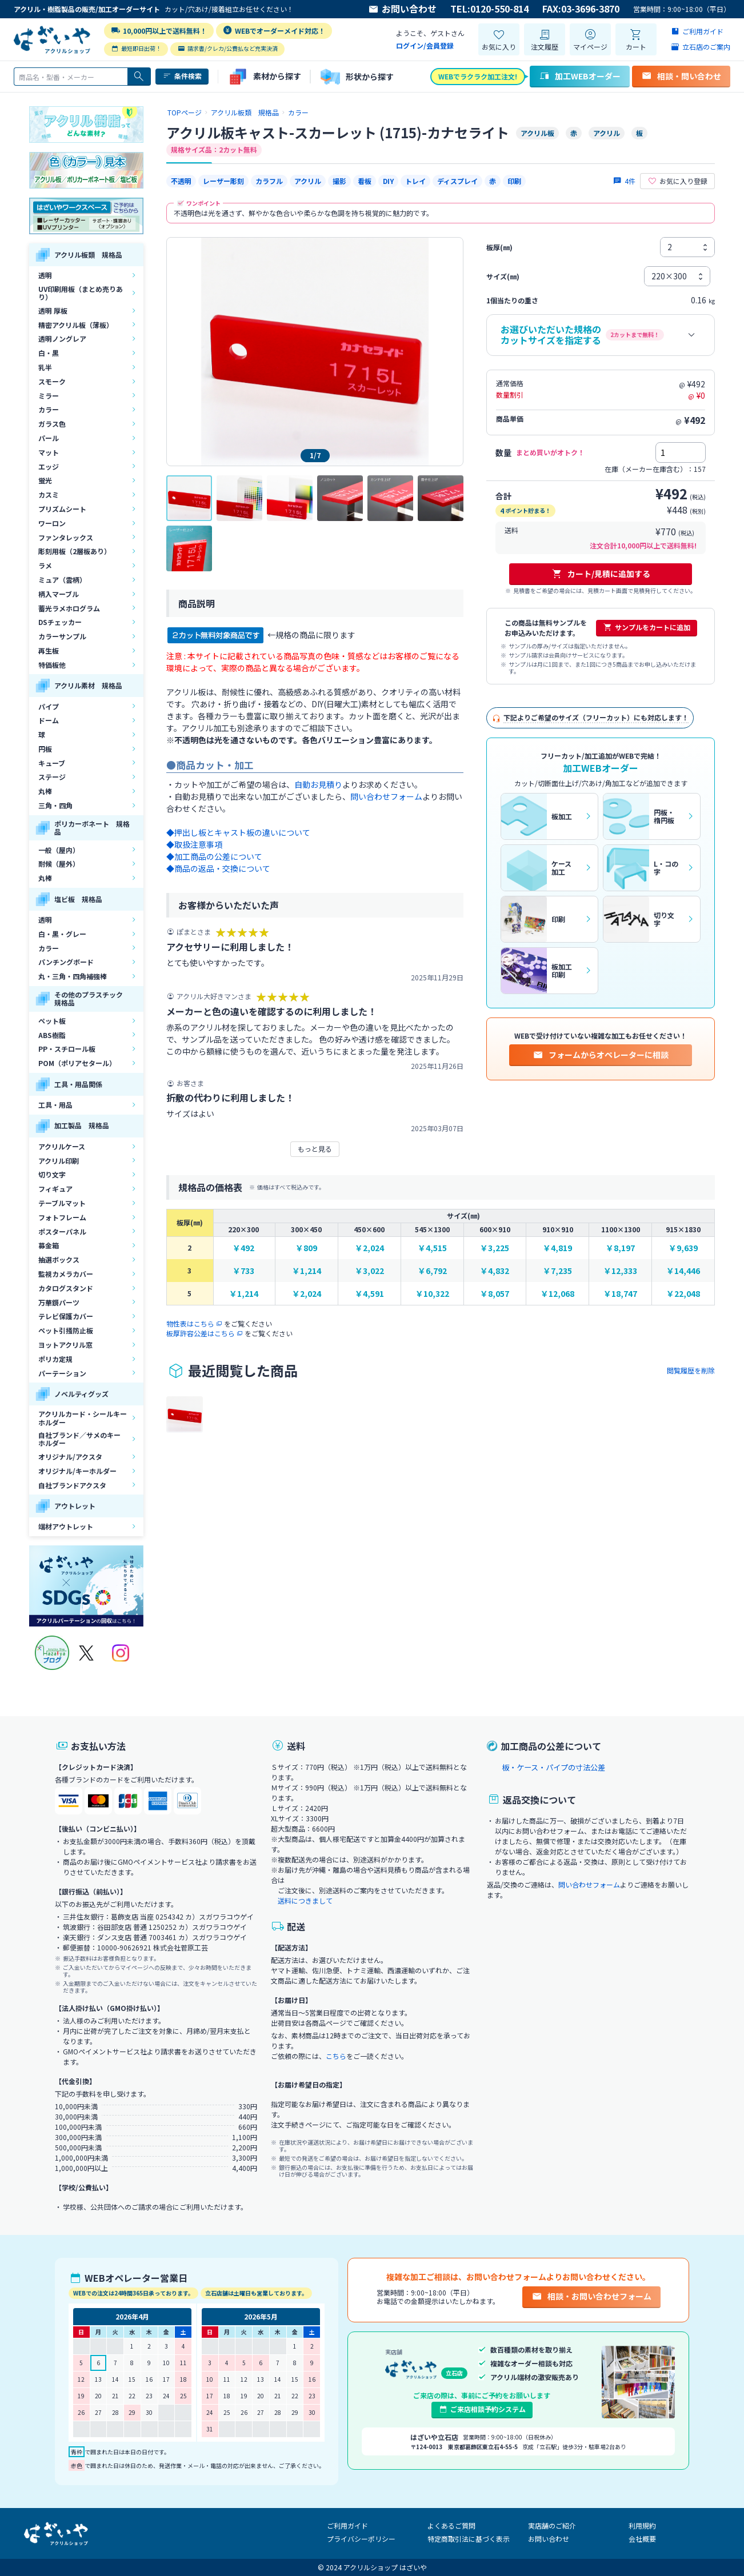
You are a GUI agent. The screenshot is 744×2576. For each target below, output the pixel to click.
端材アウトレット (65, 1526)
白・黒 (48, 353)
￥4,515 (432, 1248)
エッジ (48, 466)
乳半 (45, 367)
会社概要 (642, 2538)
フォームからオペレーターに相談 (601, 1054)
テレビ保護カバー (65, 1316)
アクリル (307, 181)
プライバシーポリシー (361, 2538)
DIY (388, 181)
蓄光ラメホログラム (69, 608)
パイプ (48, 706)
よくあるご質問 (451, 2525)
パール (48, 438)
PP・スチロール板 (66, 1048)
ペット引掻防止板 (65, 1330)
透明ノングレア (62, 338)
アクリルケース (61, 1146)
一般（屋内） (58, 850)
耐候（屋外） (58, 863)
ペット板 (52, 1020)
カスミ (48, 494)
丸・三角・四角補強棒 (72, 976)
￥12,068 (557, 1294)
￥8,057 (494, 1294)
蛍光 (45, 480)
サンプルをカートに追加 (646, 627)
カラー (48, 409)
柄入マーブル (58, 594)
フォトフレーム (62, 1217)
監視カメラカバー (65, 1274)
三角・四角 (55, 805)
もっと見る (315, 1148)
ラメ (45, 565)
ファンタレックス (65, 537)
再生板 (48, 650)
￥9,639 (683, 1248)
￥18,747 (620, 1294)
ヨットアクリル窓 (65, 1344)
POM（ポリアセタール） (77, 1063)
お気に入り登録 (677, 181)
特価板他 (52, 665)
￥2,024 (369, 1248)
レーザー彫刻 (223, 181)
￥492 (243, 1248)
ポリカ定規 (55, 1359)
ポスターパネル (62, 1231)
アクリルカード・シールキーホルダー (82, 1418)
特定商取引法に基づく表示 (468, 2538)
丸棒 (45, 791)
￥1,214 (306, 1271)
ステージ (52, 777)
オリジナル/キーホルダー (77, 1471)
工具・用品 (55, 1104)
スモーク (52, 381)
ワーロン (52, 523)
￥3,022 (369, 1271)
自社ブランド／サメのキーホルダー (79, 1439)
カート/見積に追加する (600, 573)
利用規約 (642, 2525)
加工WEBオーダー (580, 76)
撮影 (339, 181)
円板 (45, 749)
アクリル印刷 (58, 1160)
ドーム (48, 720)
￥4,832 (494, 1271)
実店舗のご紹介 (552, 2525)
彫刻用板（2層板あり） (74, 551)
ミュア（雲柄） (62, 579)
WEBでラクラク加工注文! (477, 76)
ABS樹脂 (52, 1035)
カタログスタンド (65, 1288)
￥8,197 (620, 1248)
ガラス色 (52, 423)
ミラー (48, 395)
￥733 (243, 1271)
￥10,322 (432, 1294)
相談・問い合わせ (681, 76)
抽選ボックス (58, 1259)
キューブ (51, 763)
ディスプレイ (457, 181)
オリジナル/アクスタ (70, 1456)
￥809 (306, 1248)
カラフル (269, 181)
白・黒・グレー (62, 934)
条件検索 (182, 76)
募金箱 (48, 1245)
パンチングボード (66, 962)
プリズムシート (62, 509)
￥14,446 (683, 1271)
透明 (45, 275)
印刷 (514, 181)
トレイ (415, 181)
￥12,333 (620, 1271)
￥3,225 (494, 1248)
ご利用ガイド (347, 2525)
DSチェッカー (60, 622)
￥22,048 (683, 1294)
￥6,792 (432, 1271)
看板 (364, 181)
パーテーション (62, 1373)
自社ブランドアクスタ (72, 1485)
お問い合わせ (402, 9)
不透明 (181, 181)
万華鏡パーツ (58, 1302)
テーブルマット (62, 1203)
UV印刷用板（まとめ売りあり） (80, 293)
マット (48, 452)
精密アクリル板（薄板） (75, 325)
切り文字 (52, 1174)
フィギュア (55, 1188)
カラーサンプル (62, 636)
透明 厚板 (52, 310)
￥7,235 (557, 1271)
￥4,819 (557, 1248)
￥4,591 (369, 1294)
